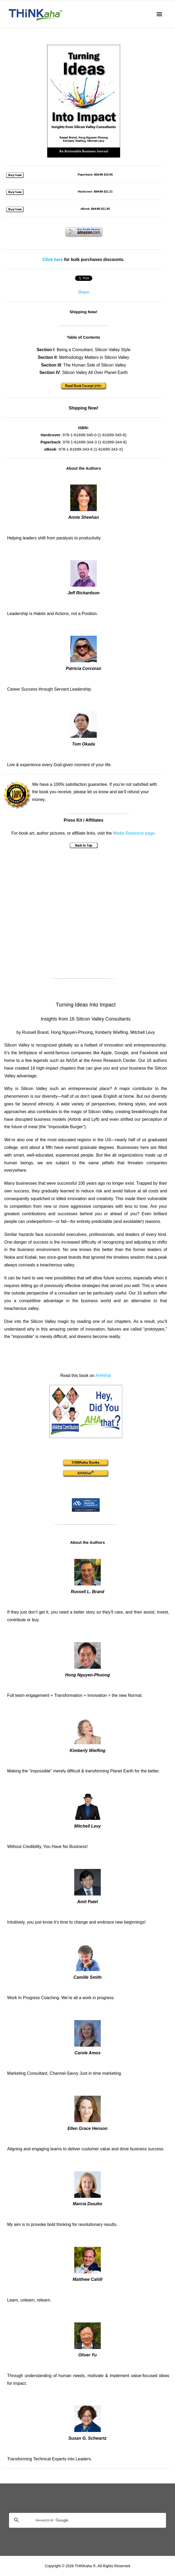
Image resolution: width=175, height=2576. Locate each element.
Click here (53, 259)
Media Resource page (134, 833)
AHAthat (103, 1375)
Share (83, 292)
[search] (81, 2520)
